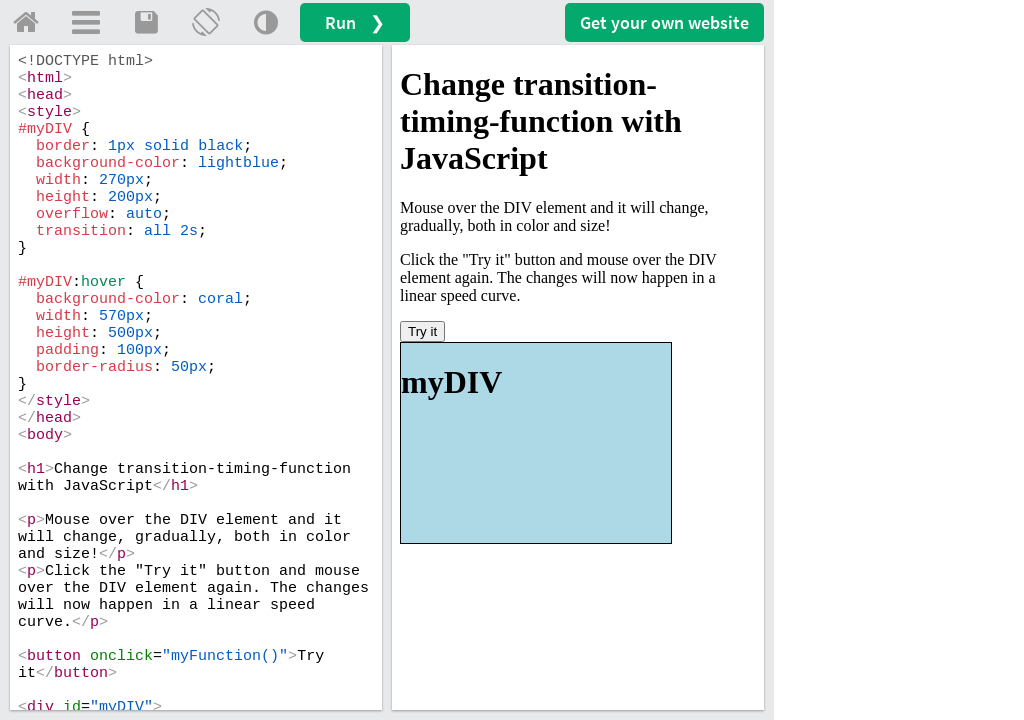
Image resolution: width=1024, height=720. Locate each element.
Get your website (664, 22)
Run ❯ (355, 22)
